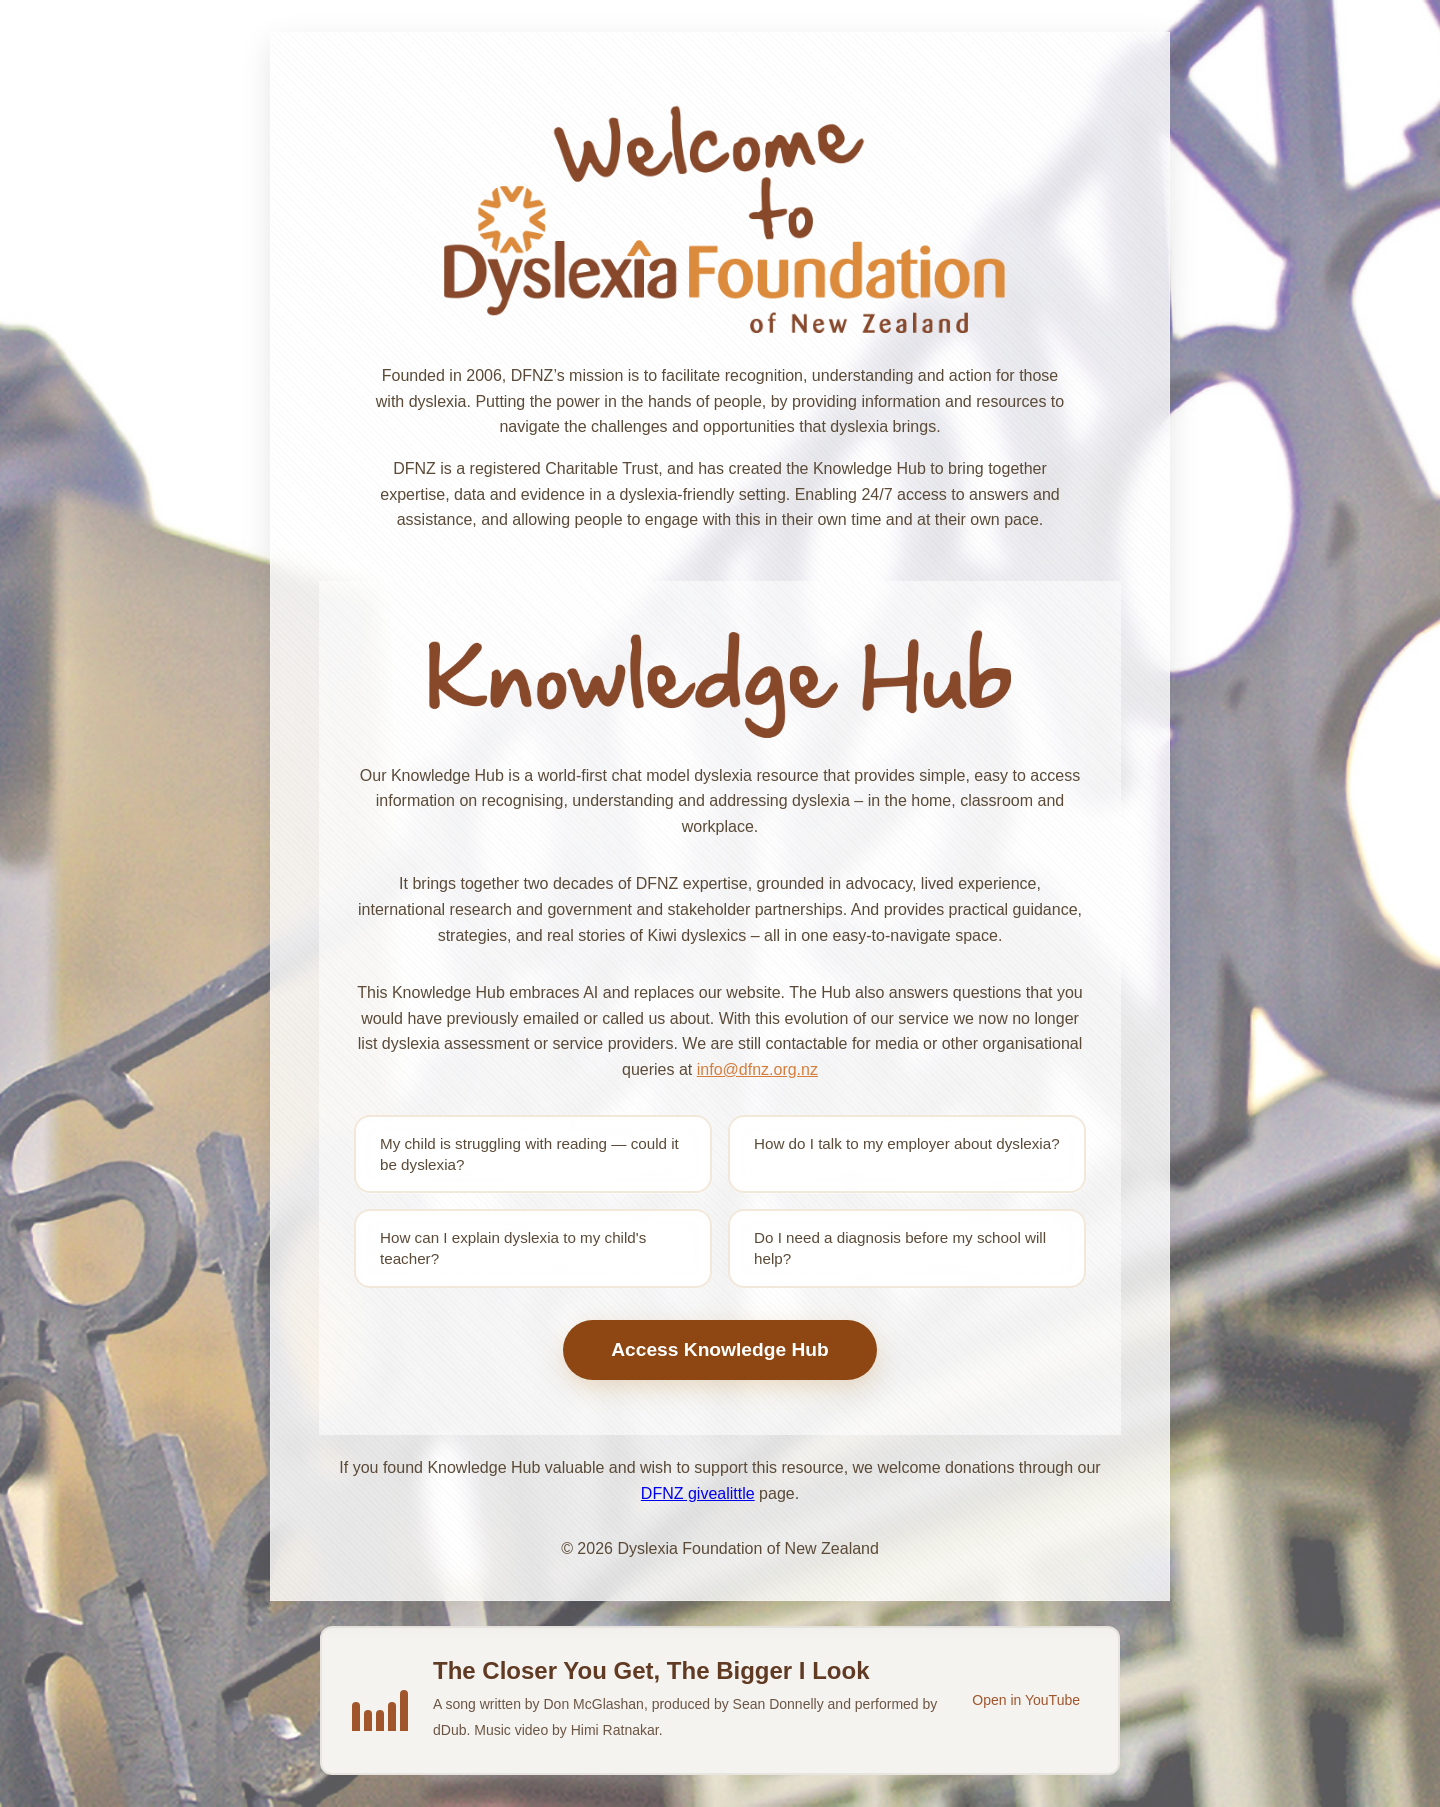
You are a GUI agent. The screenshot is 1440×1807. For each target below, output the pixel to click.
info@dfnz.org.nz (757, 1069)
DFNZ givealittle (698, 1493)
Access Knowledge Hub (720, 1349)
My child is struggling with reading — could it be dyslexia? (529, 1154)
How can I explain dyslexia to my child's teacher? (513, 1248)
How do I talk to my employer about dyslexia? (907, 1143)
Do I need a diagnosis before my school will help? (900, 1248)
